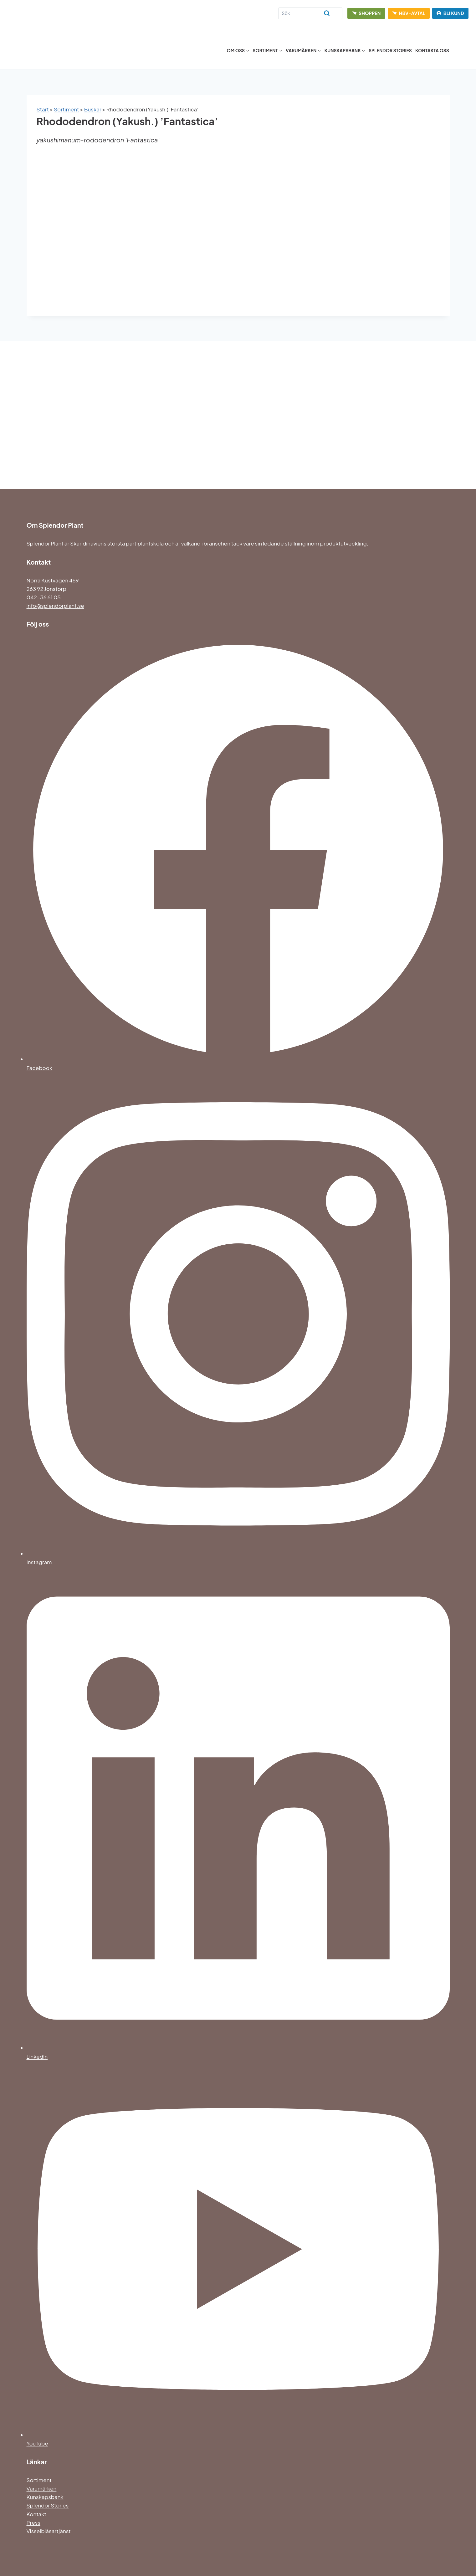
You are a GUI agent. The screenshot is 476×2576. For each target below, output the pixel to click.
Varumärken (42, 2488)
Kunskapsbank (45, 2496)
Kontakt (37, 2514)
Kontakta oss (432, 50)
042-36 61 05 (44, 597)
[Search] (310, 13)
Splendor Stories (390, 50)
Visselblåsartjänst (49, 2530)
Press (33, 2522)
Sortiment (66, 109)
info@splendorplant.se (55, 605)
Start (43, 109)
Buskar (92, 109)
